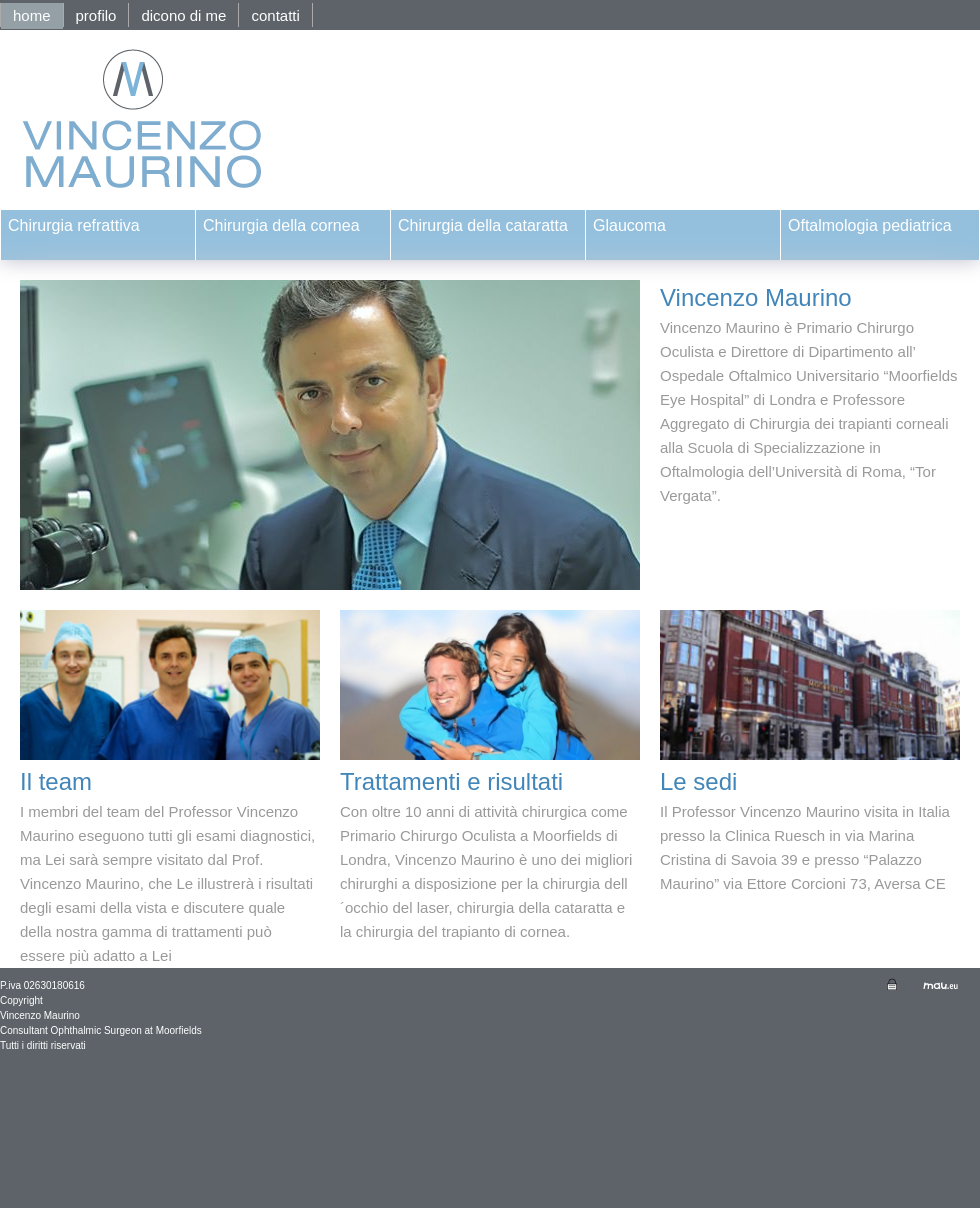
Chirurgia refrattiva (74, 225)
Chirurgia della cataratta (483, 225)
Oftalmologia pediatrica (870, 225)
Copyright (21, 1000)
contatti (275, 15)
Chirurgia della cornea (281, 225)
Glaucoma (629, 225)
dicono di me (183, 15)
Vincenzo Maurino (40, 1015)
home (32, 15)
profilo (96, 15)
